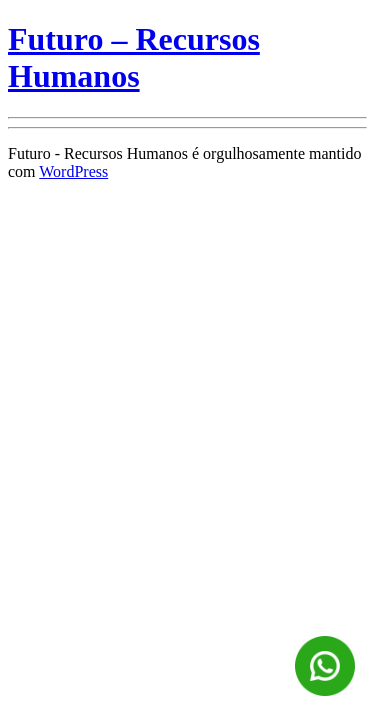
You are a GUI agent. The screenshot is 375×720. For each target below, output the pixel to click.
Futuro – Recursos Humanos (134, 57)
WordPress (73, 171)
